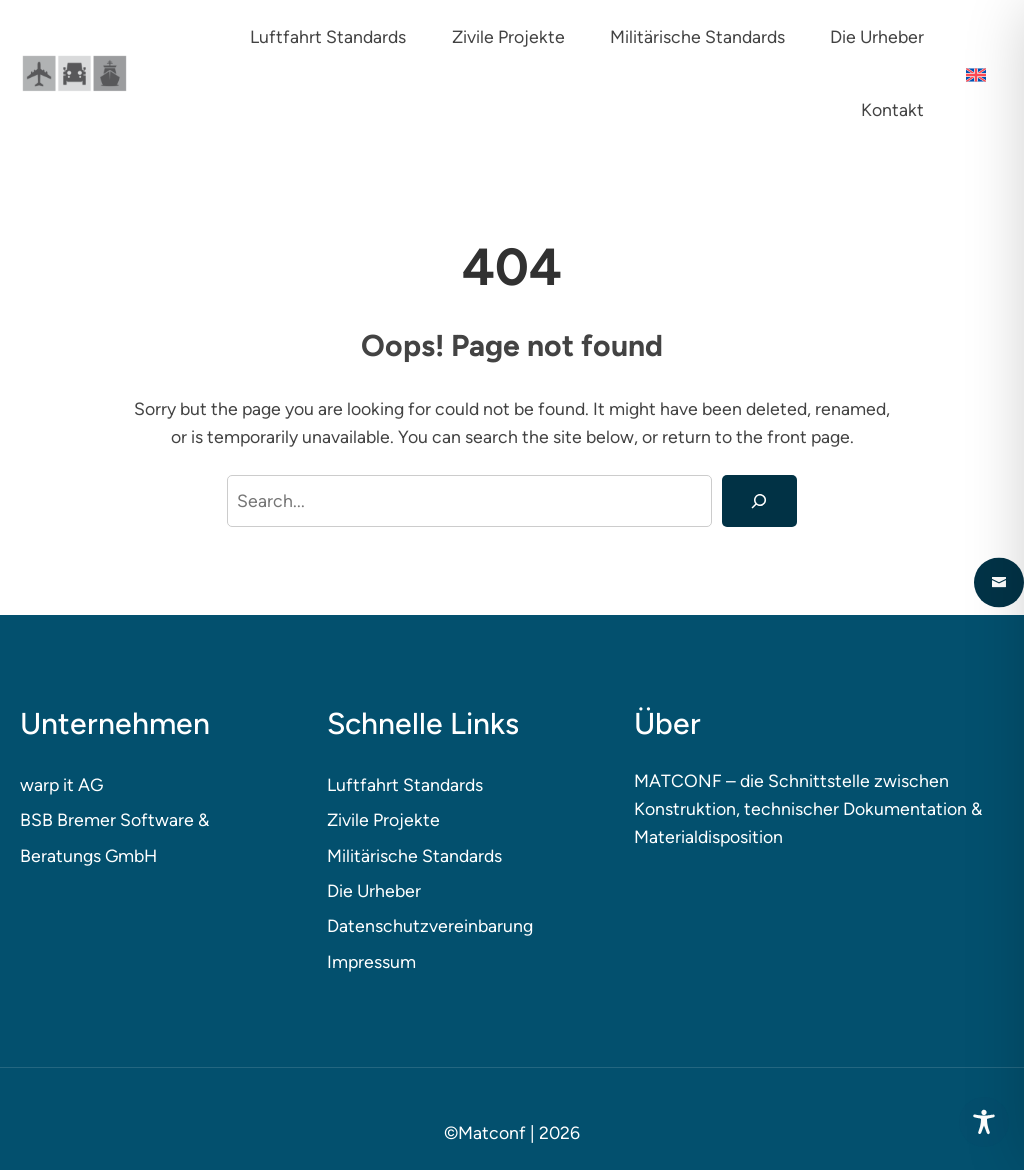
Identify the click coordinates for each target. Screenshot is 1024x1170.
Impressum (371, 961)
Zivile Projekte (383, 819)
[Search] (759, 501)
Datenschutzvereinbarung (430, 925)
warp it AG (61, 784)
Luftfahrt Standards (405, 784)
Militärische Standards (414, 855)
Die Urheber (374, 890)
